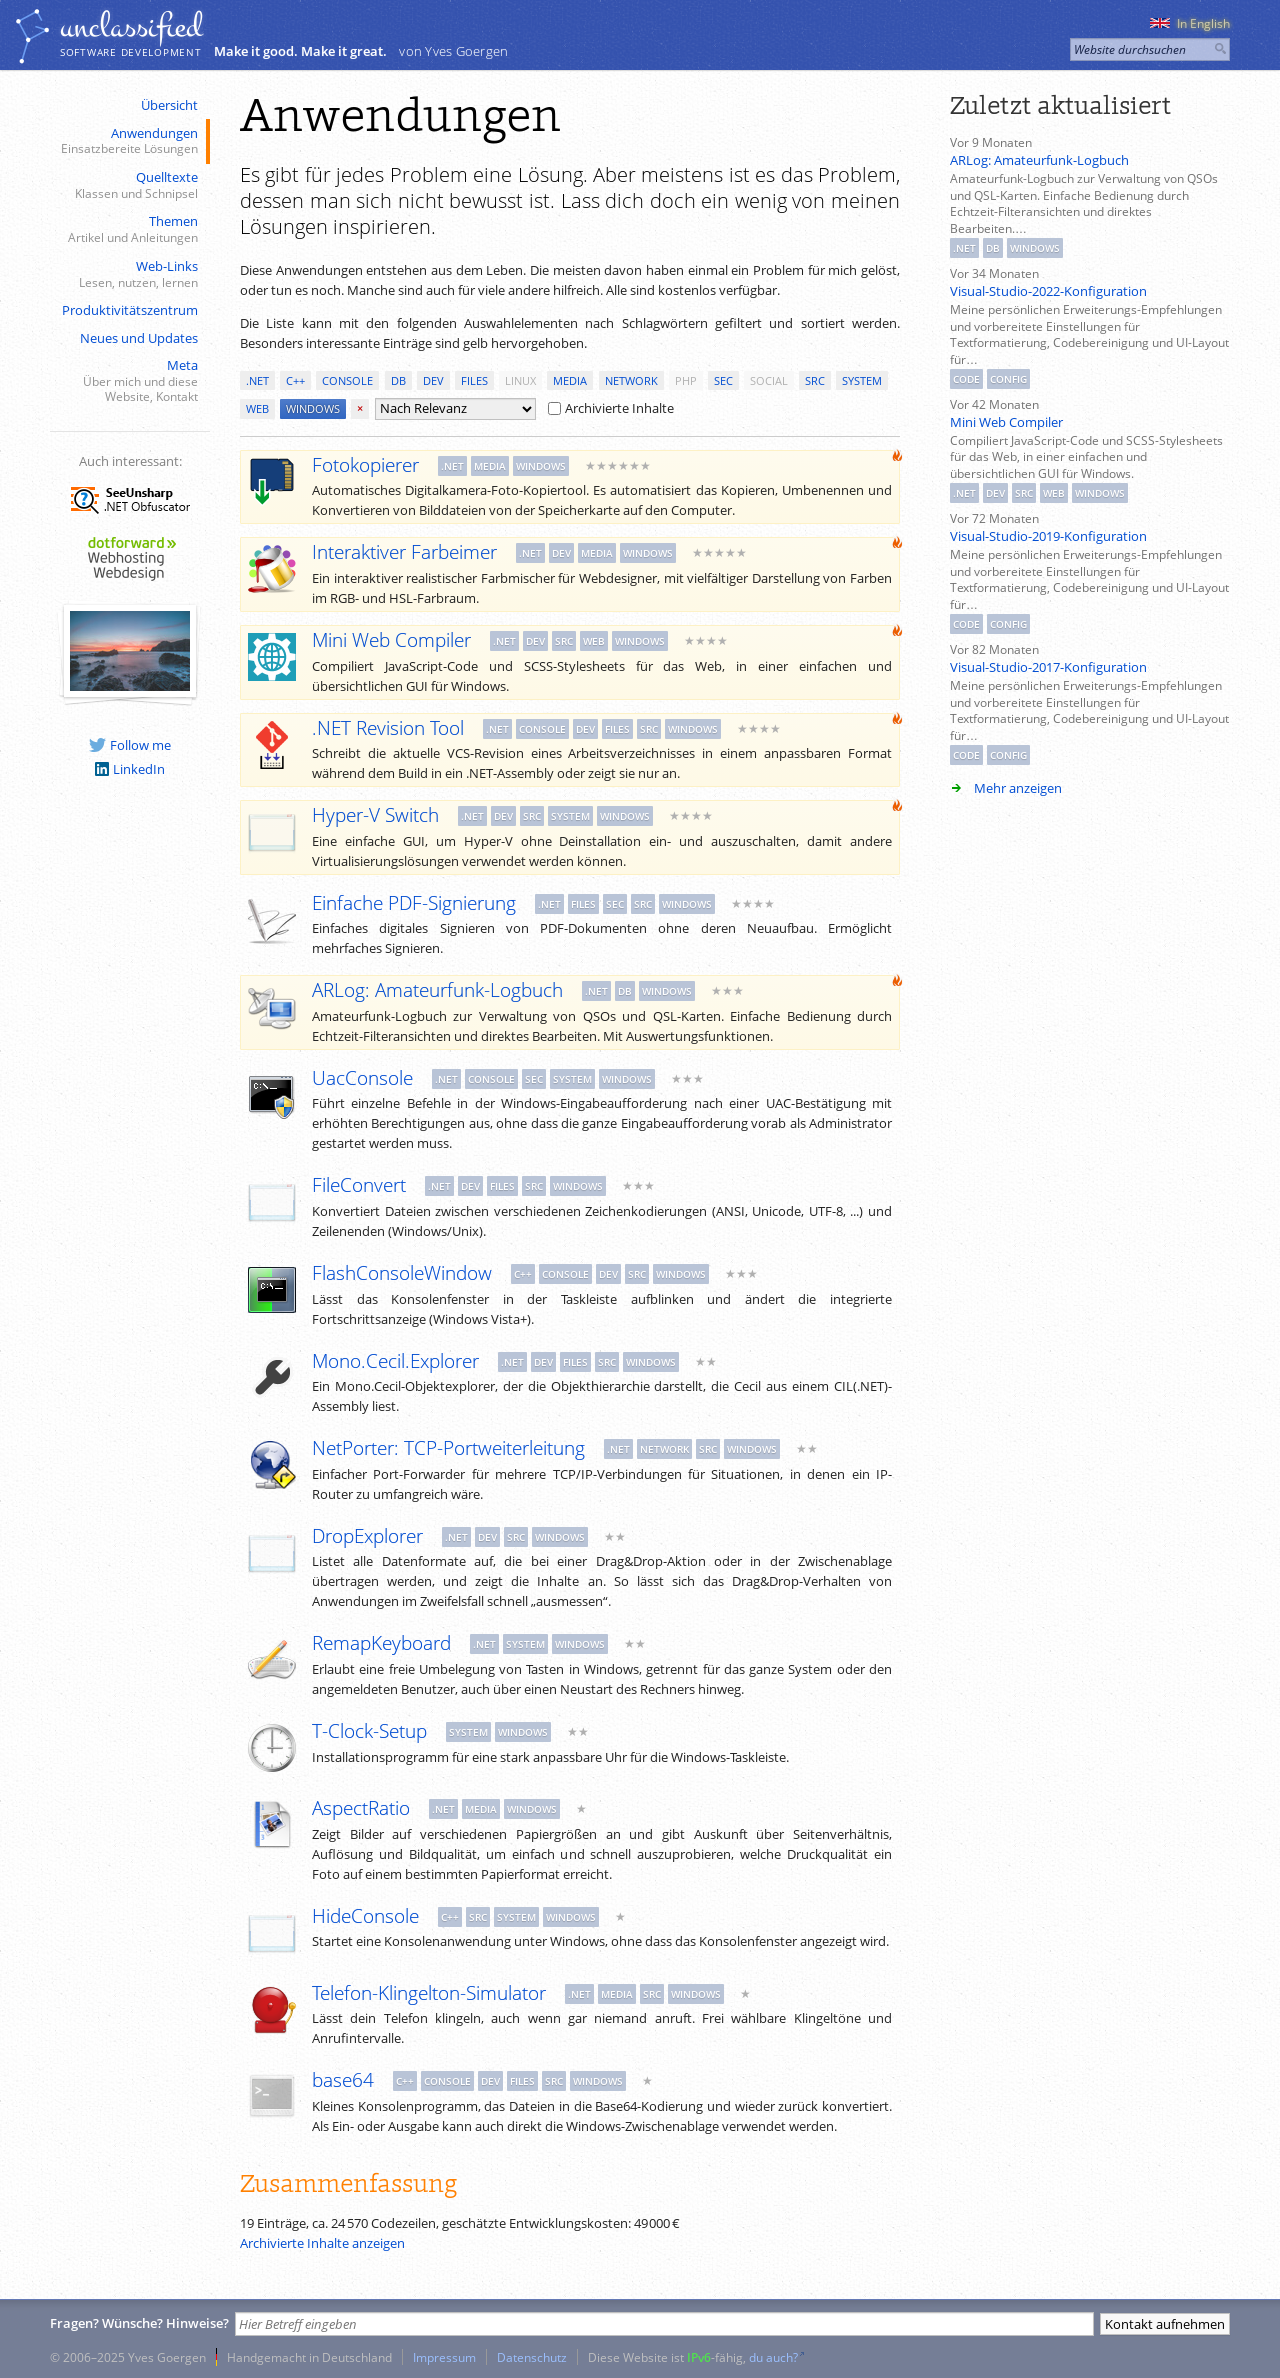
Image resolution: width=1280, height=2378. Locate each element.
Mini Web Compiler (1006, 422)
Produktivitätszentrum (130, 310)
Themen (128, 229)
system (862, 380)
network (631, 380)
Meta (128, 381)
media (570, 380)
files (474, 380)
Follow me (130, 745)
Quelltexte (128, 185)
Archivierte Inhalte (611, 408)
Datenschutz (532, 2357)
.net (257, 380)
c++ (295, 380)
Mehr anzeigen (1018, 788)
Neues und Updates (139, 338)
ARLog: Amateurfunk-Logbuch (1039, 160)
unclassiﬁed (131, 27)
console (347, 380)
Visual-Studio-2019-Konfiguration (1048, 536)
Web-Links (128, 274)
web (257, 408)
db (398, 380)
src (815, 380)
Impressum (444, 2357)
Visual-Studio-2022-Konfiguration (1048, 291)
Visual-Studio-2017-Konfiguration (1048, 667)
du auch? (773, 2357)
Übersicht (169, 105)
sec (723, 380)
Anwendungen (128, 141)
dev (433, 380)
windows (313, 408)
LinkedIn (130, 769)
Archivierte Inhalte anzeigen (322, 2243)
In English (1190, 23)
